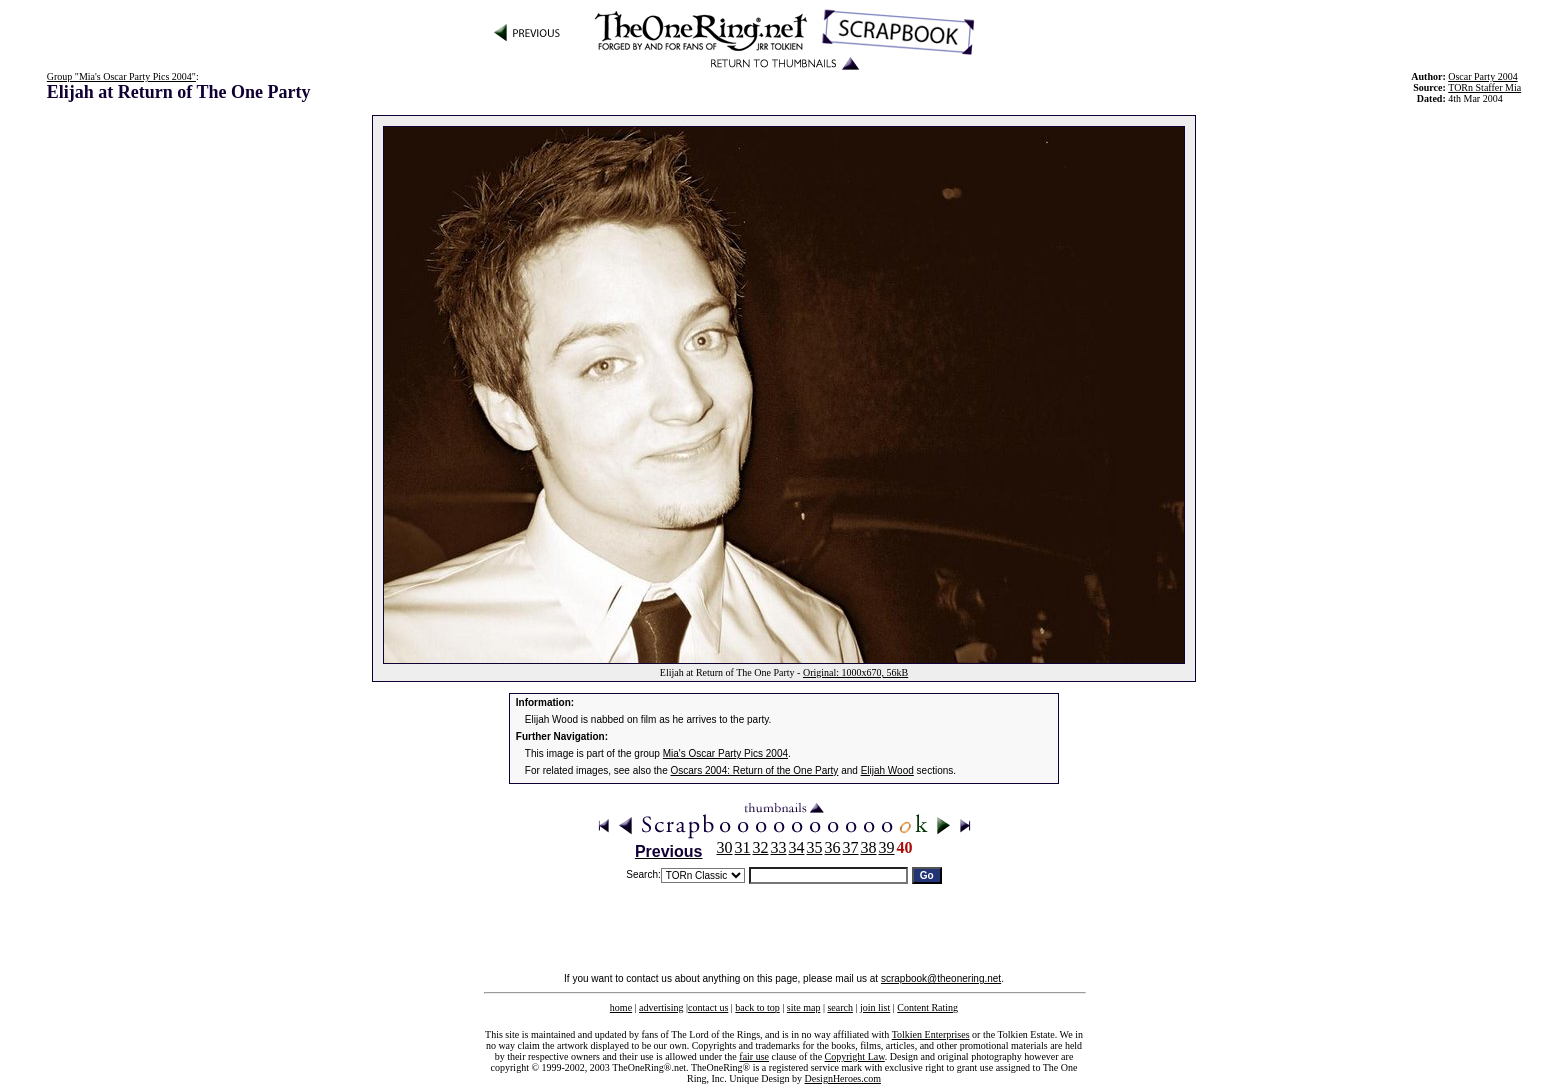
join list (875, 1007)
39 (887, 847)
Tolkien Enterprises (931, 1034)
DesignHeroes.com (843, 1078)
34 (797, 847)
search (840, 1007)
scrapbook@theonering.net (941, 978)
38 (869, 847)
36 (833, 847)
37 (851, 847)
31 (743, 847)
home (621, 1007)
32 (761, 847)
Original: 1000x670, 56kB (855, 672)
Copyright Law (855, 1056)
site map (804, 1007)
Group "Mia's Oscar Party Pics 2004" (121, 76)
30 (725, 847)
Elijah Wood (887, 770)
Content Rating (927, 1007)
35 (815, 847)
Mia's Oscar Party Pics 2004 (725, 753)
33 (779, 847)
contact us (708, 1007)
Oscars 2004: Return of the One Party (755, 770)
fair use (754, 1056)
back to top (757, 1007)
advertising (661, 1007)
